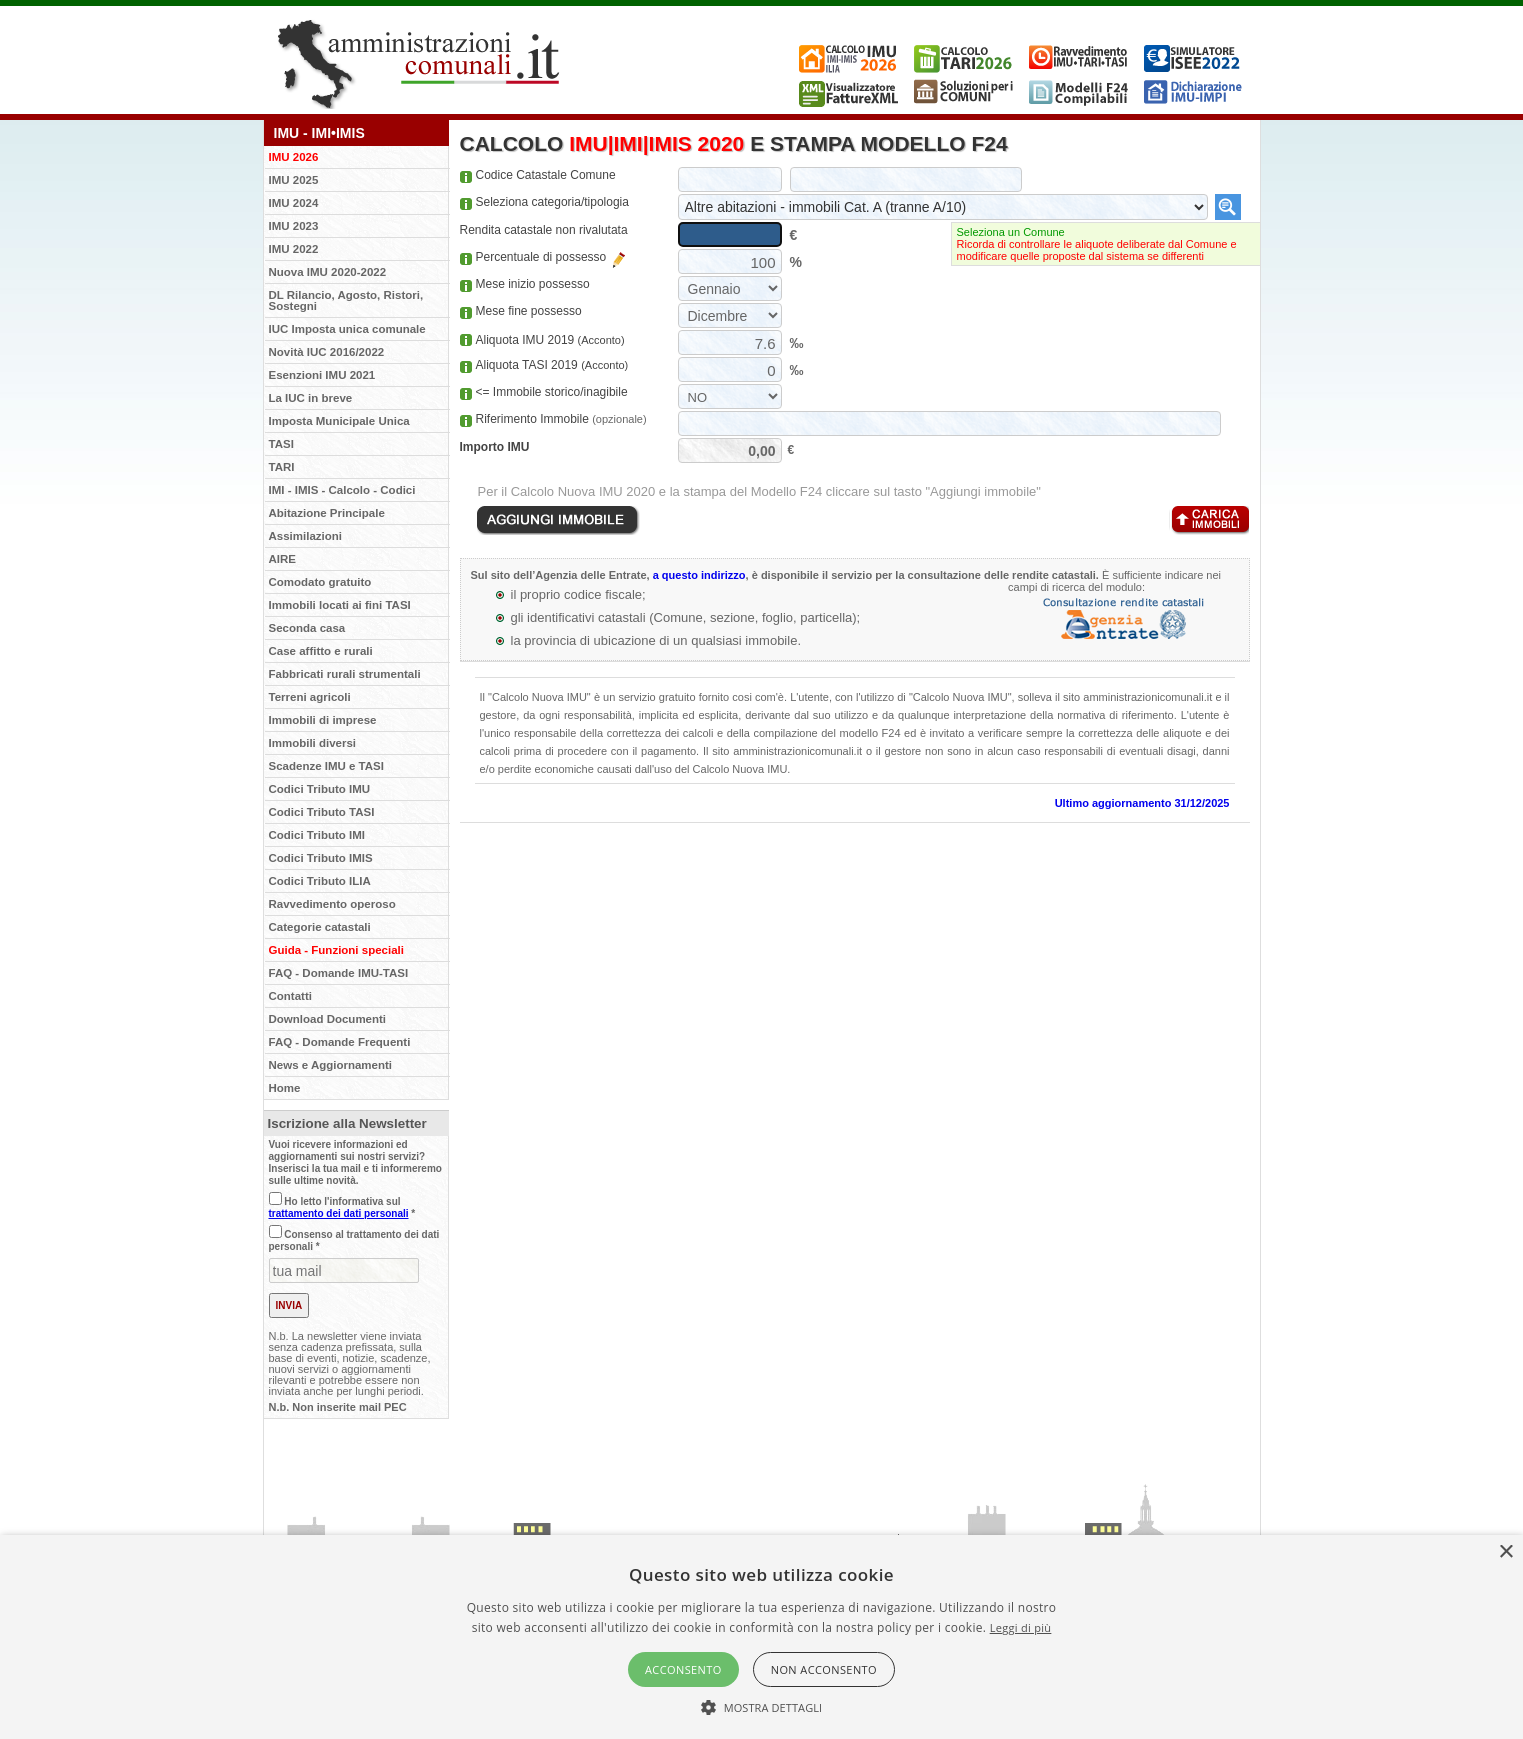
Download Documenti (328, 1019)
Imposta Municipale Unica (339, 421)
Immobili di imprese (323, 720)
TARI (282, 467)
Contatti (290, 996)
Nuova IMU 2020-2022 (328, 272)
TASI (281, 444)
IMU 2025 (294, 180)
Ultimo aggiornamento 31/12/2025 (1142, 803)
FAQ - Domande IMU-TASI (339, 973)
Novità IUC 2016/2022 (327, 352)
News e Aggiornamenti (331, 1065)
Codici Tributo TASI (322, 812)
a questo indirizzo (699, 575)
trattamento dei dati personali (339, 1213)
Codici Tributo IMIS (321, 858)
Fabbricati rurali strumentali (345, 674)
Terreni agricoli (310, 697)
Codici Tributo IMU (320, 789)
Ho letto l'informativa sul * (342, 1207)
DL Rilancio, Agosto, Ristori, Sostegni (346, 300)
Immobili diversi (313, 743)
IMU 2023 (294, 226)
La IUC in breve (311, 398)
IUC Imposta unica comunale (347, 329)
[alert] (761, 1637)
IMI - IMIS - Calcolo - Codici (342, 490)
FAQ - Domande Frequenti (340, 1042)
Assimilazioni (306, 536)
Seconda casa (307, 628)
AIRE (282, 559)
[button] (762, 1706)
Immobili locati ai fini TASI (340, 605)
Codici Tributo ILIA (320, 881)
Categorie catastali (320, 927)
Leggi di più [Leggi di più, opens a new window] (1021, 1627)
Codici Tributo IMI (317, 835)
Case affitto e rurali (321, 651)
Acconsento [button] (683, 1669)
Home (285, 1088)
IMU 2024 (294, 203)
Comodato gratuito (320, 582)
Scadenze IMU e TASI (326, 766)
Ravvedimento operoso (332, 904)
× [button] (1505, 1552)
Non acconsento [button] (824, 1669)
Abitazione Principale (327, 513)
